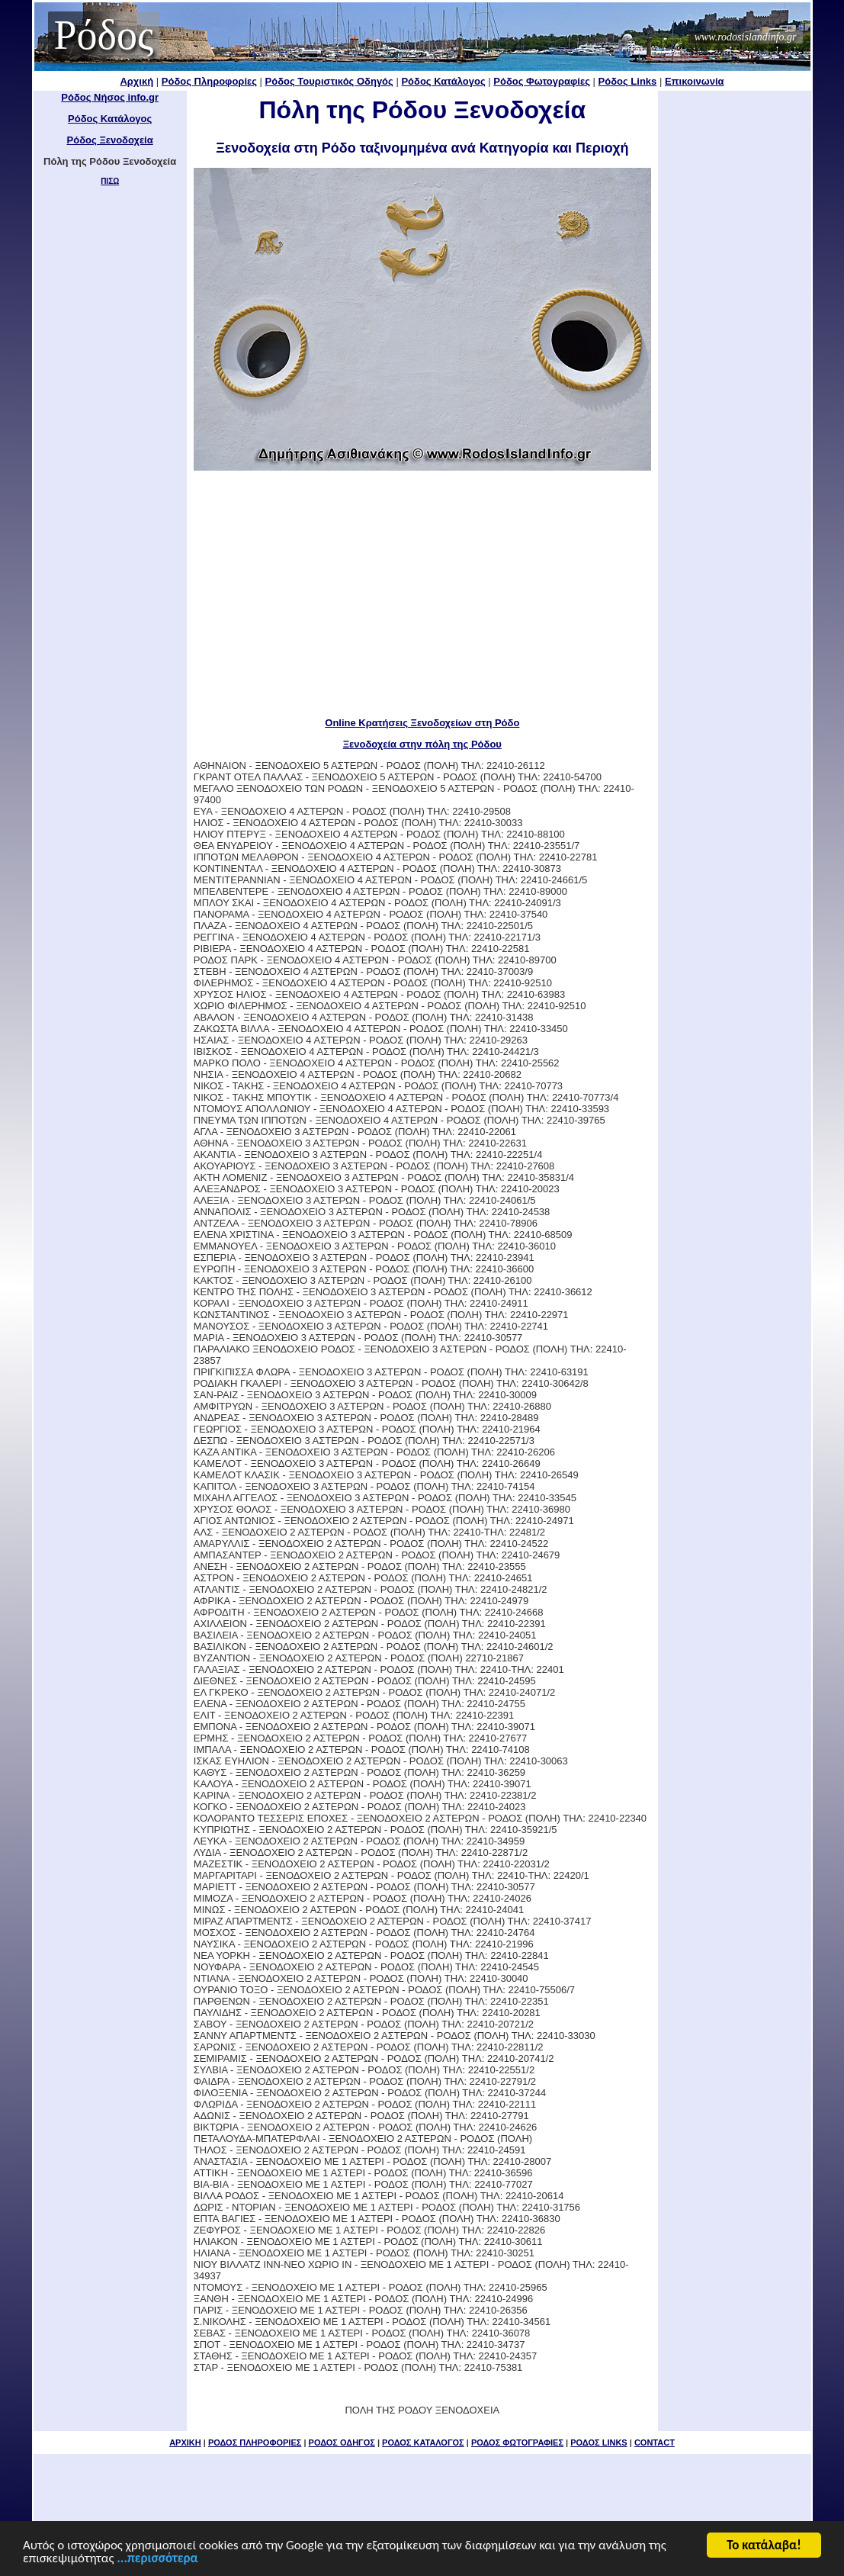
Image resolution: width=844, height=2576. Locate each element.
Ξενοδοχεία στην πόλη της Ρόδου (422, 744)
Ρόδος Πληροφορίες (209, 81)
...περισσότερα (157, 2560)
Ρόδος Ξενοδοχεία (110, 140)
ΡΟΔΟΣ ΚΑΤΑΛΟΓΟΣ (423, 2442)
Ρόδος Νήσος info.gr (110, 97)
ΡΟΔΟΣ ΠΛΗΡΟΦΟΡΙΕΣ (254, 2442)
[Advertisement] (422, 593)
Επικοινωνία (694, 81)
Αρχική (136, 81)
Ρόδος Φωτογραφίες (541, 81)
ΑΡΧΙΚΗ (185, 2442)
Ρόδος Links (628, 81)
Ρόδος (104, 35)
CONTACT (654, 2442)
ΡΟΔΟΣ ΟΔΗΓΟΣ (342, 2442)
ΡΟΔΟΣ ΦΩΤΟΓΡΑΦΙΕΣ (517, 2442)
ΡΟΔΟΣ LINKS (598, 2442)
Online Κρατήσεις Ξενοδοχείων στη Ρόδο (422, 722)
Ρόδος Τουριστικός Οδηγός (329, 81)
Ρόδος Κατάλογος (443, 81)
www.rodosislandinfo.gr (746, 37)
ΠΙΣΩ (110, 181)
